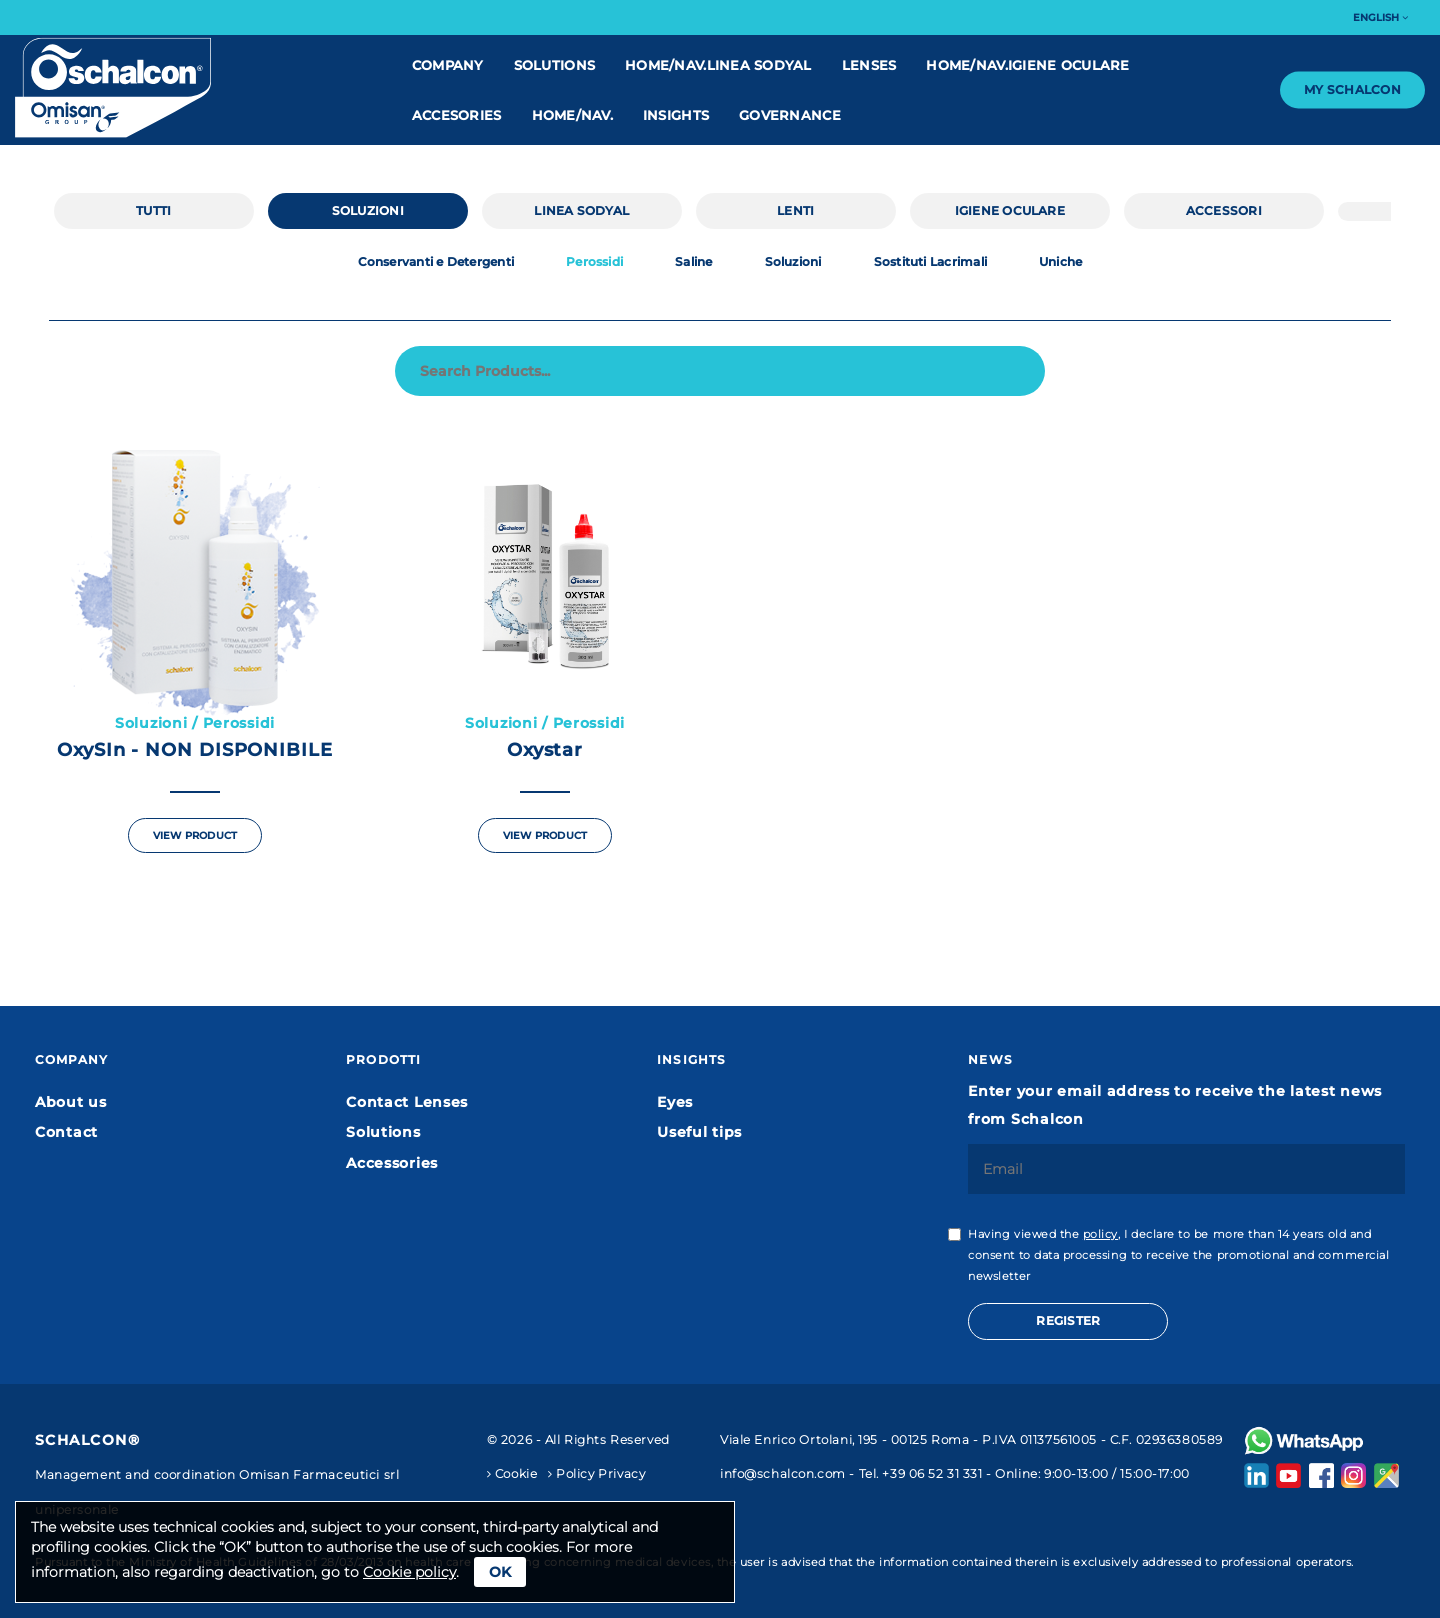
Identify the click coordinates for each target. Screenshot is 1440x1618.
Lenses (869, 65)
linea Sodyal (581, 211)
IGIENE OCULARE (1010, 211)
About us (71, 1102)
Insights (676, 115)
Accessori (1224, 211)
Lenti (795, 211)
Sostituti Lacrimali (930, 262)
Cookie (512, 1474)
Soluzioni (368, 211)
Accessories (392, 1163)
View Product (195, 835)
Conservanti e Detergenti (436, 262)
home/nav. (572, 115)
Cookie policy (409, 1572)
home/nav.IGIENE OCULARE (1027, 65)
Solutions (554, 65)
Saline (693, 262)
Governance (790, 115)
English (1380, 17)
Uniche (1060, 262)
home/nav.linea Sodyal (718, 65)
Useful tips (699, 1132)
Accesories (457, 115)
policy (1100, 1234)
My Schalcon (1352, 89)
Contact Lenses (407, 1102)
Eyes (675, 1102)
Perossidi (594, 262)
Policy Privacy (596, 1474)
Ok (500, 1572)
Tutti (153, 211)
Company (448, 65)
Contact (66, 1132)
